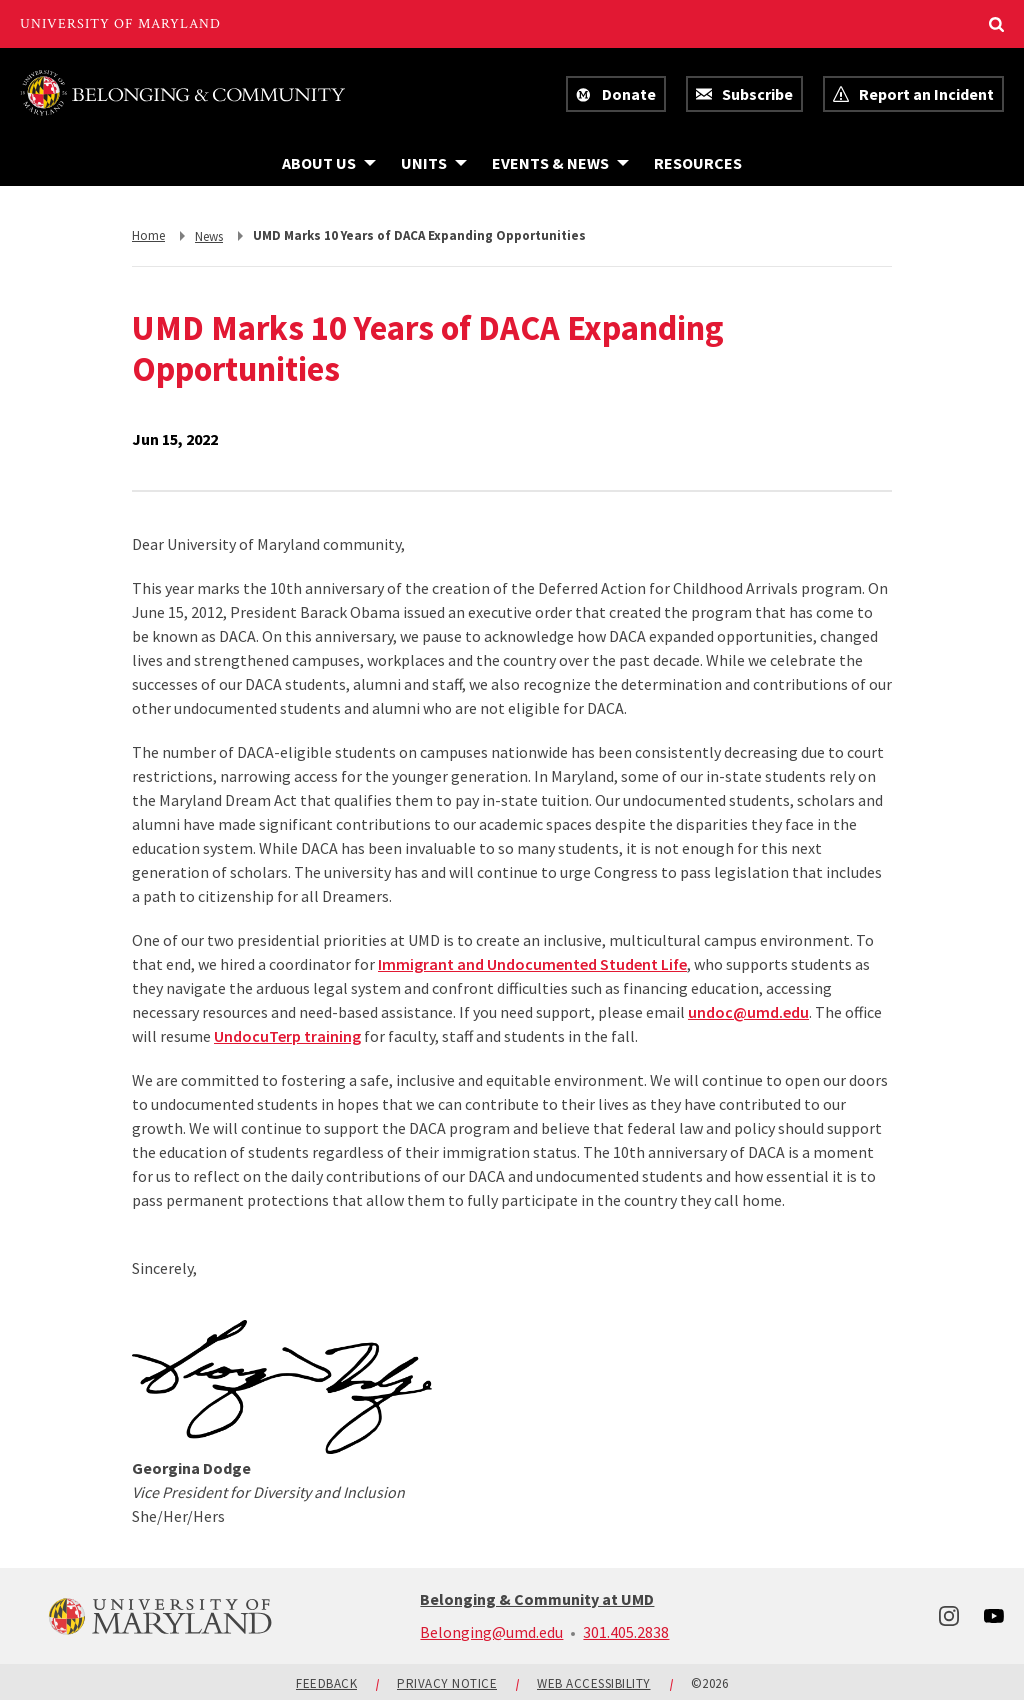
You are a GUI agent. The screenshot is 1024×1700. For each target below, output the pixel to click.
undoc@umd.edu (748, 1012)
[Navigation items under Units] (434, 163)
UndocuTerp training (287, 1036)
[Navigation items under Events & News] (560, 163)
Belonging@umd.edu (491, 1632)
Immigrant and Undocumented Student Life (532, 964)
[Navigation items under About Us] (329, 163)
